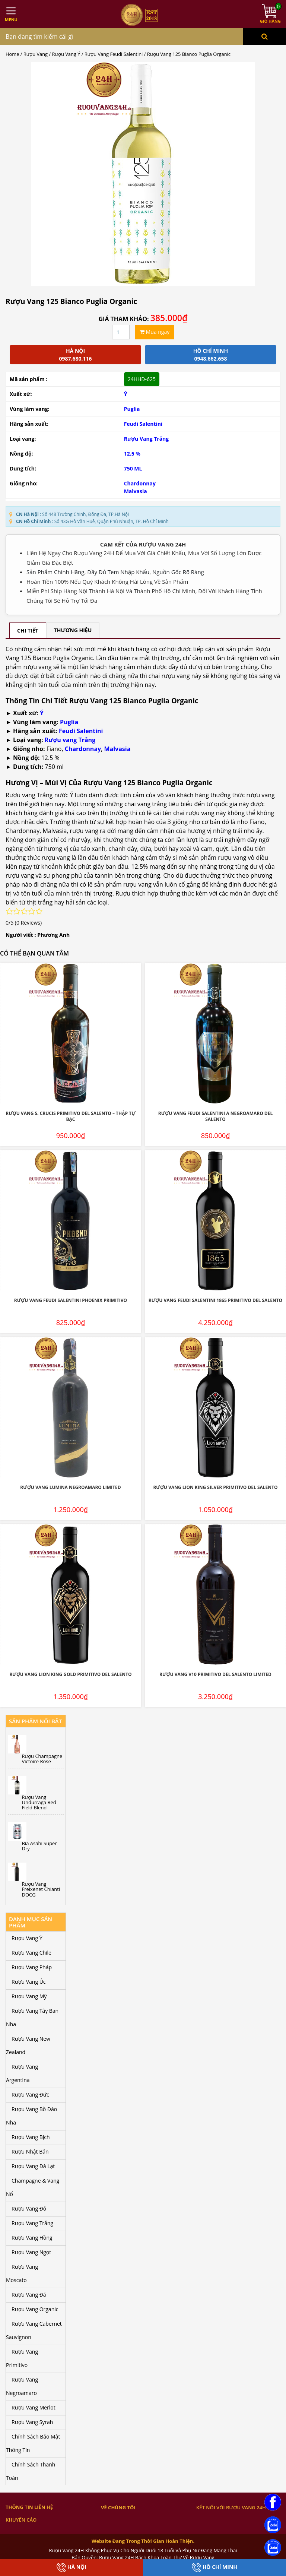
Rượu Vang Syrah (32, 2422)
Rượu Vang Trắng (146, 438)
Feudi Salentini (143, 423)
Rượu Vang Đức (30, 2094)
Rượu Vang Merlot (33, 2407)
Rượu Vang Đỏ (29, 2208)
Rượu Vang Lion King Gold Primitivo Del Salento (70, 1674)
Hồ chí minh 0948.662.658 (210, 354)
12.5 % (132, 453)
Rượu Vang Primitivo (22, 2358)
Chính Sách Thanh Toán (30, 2471)
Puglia (132, 408)
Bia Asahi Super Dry (39, 1846)
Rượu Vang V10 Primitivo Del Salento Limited (215, 1674)
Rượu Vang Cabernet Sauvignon (34, 2330)
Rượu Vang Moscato (22, 2273)
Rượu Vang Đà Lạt (33, 2166)
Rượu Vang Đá (29, 2294)
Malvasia (135, 491)
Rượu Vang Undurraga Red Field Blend (39, 1802)
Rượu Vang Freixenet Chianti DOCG (41, 1889)
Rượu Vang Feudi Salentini (114, 54)
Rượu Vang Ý (66, 54)
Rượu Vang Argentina (22, 2073)
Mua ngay (154, 331)
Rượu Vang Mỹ (29, 1996)
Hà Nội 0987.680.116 (75, 354)
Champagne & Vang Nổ (32, 2187)
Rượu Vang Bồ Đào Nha (31, 2116)
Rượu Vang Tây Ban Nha (32, 2017)
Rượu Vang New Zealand (28, 2045)
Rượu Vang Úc (29, 1981)
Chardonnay (140, 483)
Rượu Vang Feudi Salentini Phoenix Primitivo (70, 1300)
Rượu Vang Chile (31, 1952)
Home (12, 54)
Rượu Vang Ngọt (31, 2252)
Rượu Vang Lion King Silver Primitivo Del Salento (215, 1487)
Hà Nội (71, 2567)
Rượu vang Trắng (70, 740)
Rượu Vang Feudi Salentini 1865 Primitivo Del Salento (215, 1300)
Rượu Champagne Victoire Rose (42, 1758)
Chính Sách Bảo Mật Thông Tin (33, 2443)
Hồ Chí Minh (214, 2567)
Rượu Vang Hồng (32, 2237)
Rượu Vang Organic (35, 2309)
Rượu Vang (35, 54)
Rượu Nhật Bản (30, 2151)
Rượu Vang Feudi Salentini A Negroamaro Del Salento (215, 1116)
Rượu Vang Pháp (32, 1967)
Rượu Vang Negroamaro (22, 2386)
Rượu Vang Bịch (31, 2137)
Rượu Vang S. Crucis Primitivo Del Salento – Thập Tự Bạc (71, 1116)
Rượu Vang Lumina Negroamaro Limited (70, 1487)
